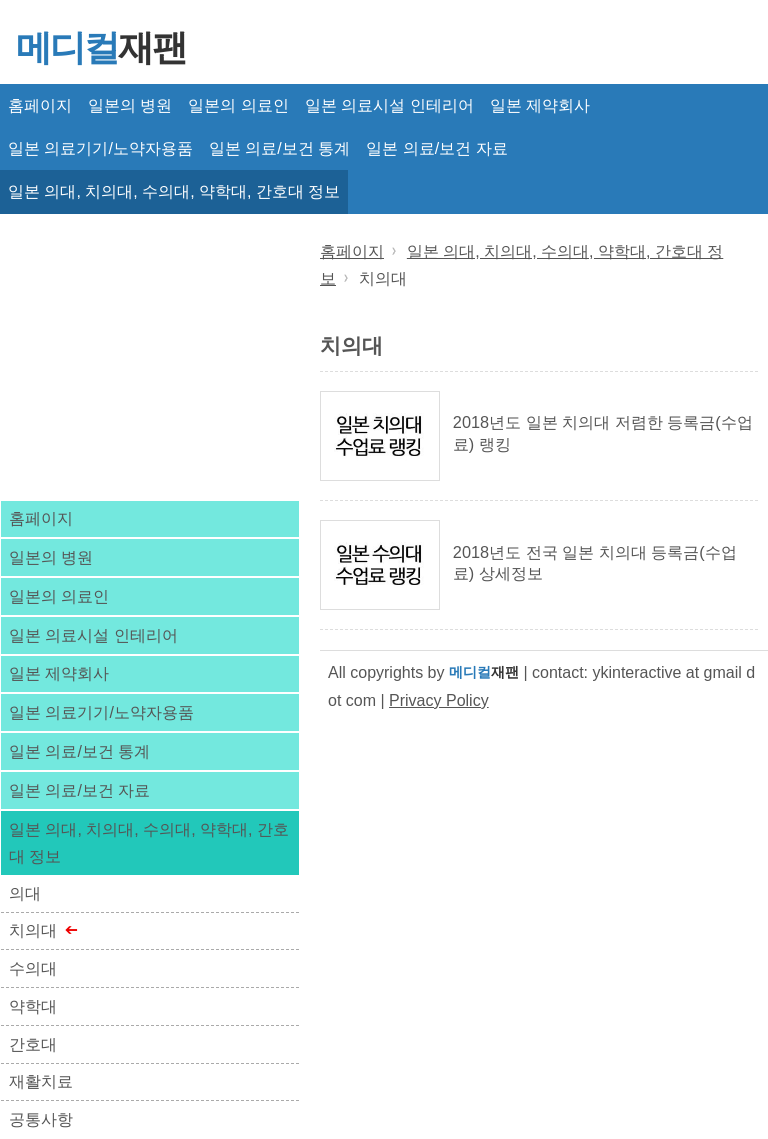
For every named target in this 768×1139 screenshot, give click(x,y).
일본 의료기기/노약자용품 (100, 148)
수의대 (33, 968)
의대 (25, 893)
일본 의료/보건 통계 (279, 148)
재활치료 (41, 1081)
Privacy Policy (439, 700)
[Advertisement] (150, 355)
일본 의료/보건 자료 (436, 148)
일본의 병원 (130, 105)
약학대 (33, 1006)
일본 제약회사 (540, 105)
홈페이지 (40, 105)
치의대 (33, 930)
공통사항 (41, 1119)
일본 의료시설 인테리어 (389, 105)
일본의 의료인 (238, 105)
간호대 (33, 1044)
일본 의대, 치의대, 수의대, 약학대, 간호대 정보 (174, 191)
